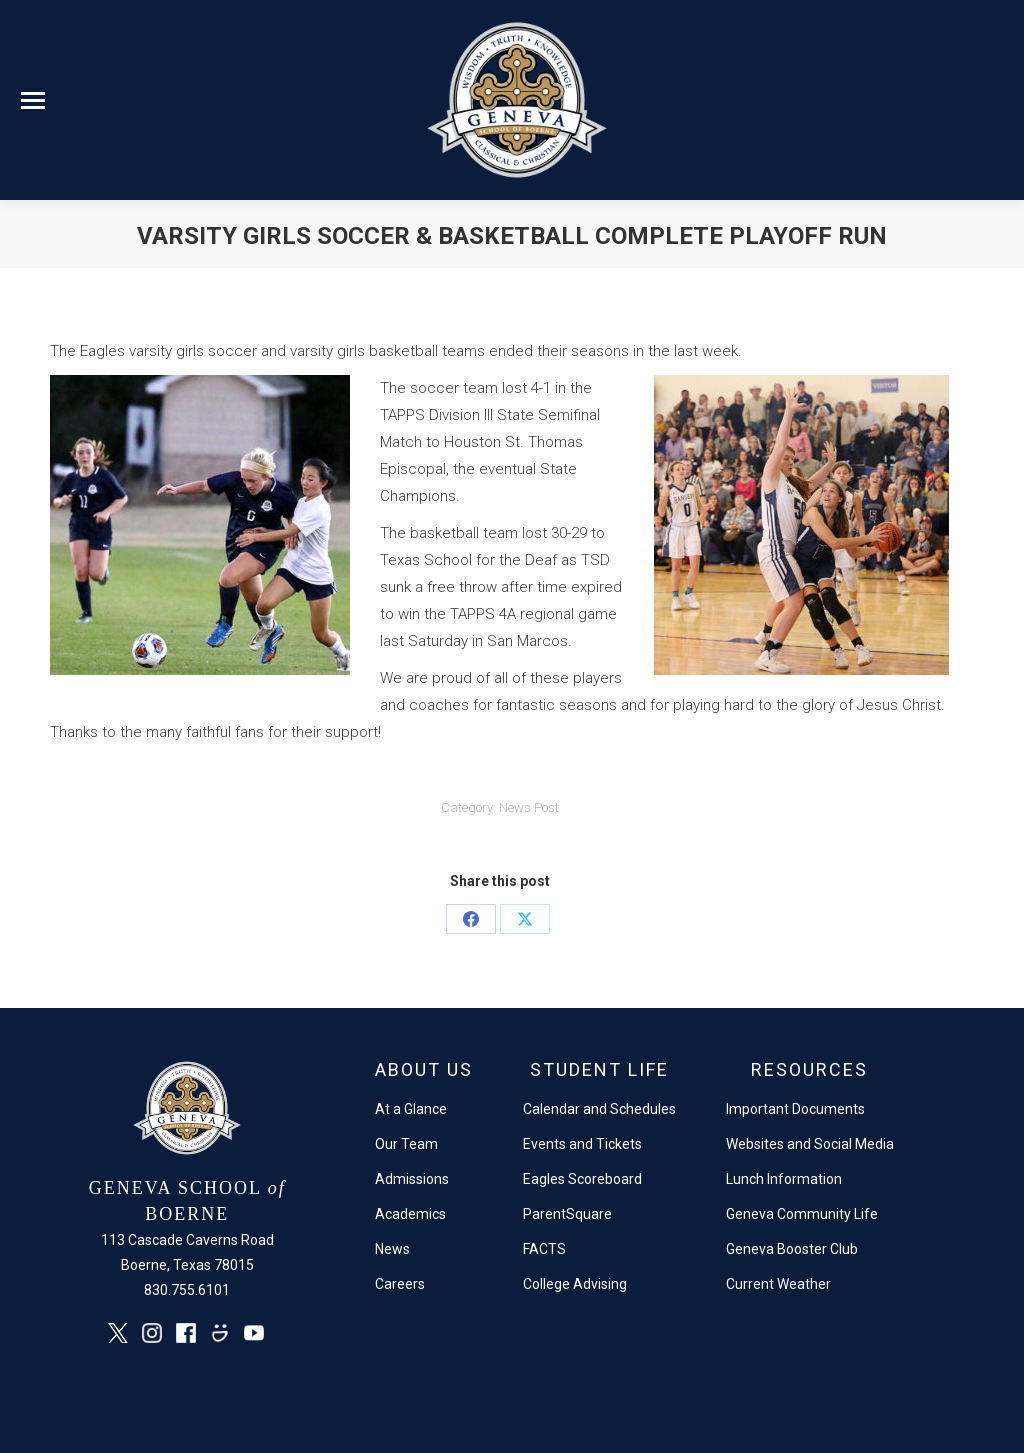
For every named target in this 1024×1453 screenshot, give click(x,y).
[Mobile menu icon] (33, 100)
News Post (529, 807)
